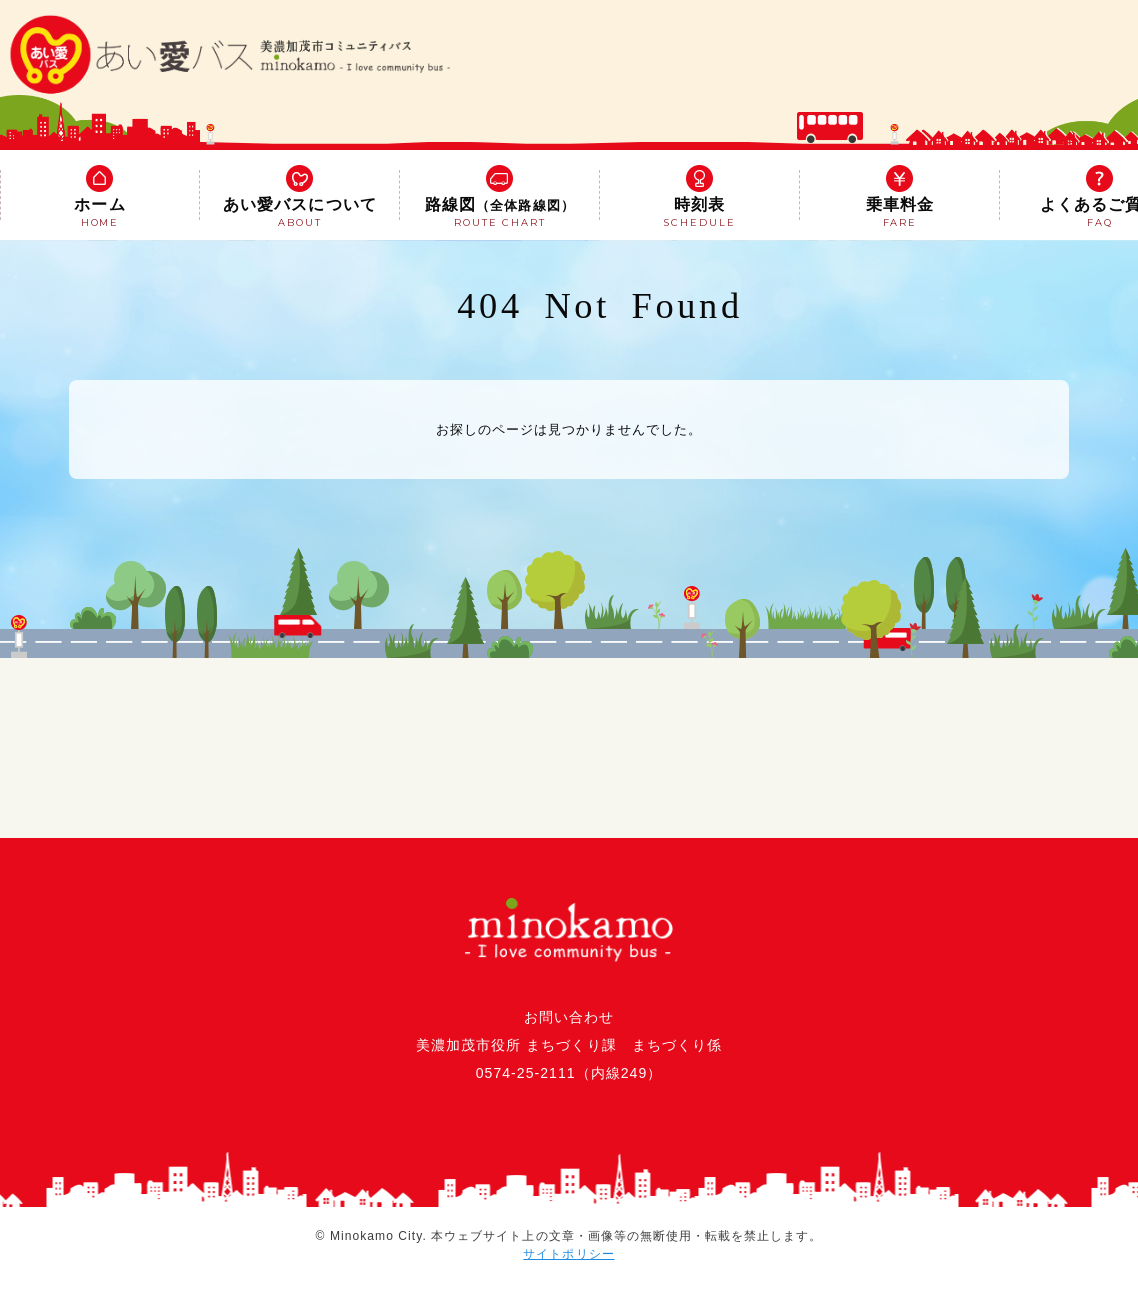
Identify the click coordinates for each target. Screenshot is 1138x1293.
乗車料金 (900, 198)
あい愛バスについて (300, 198)
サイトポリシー (568, 1254)
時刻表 (700, 198)
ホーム (100, 198)
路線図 (500, 198)
